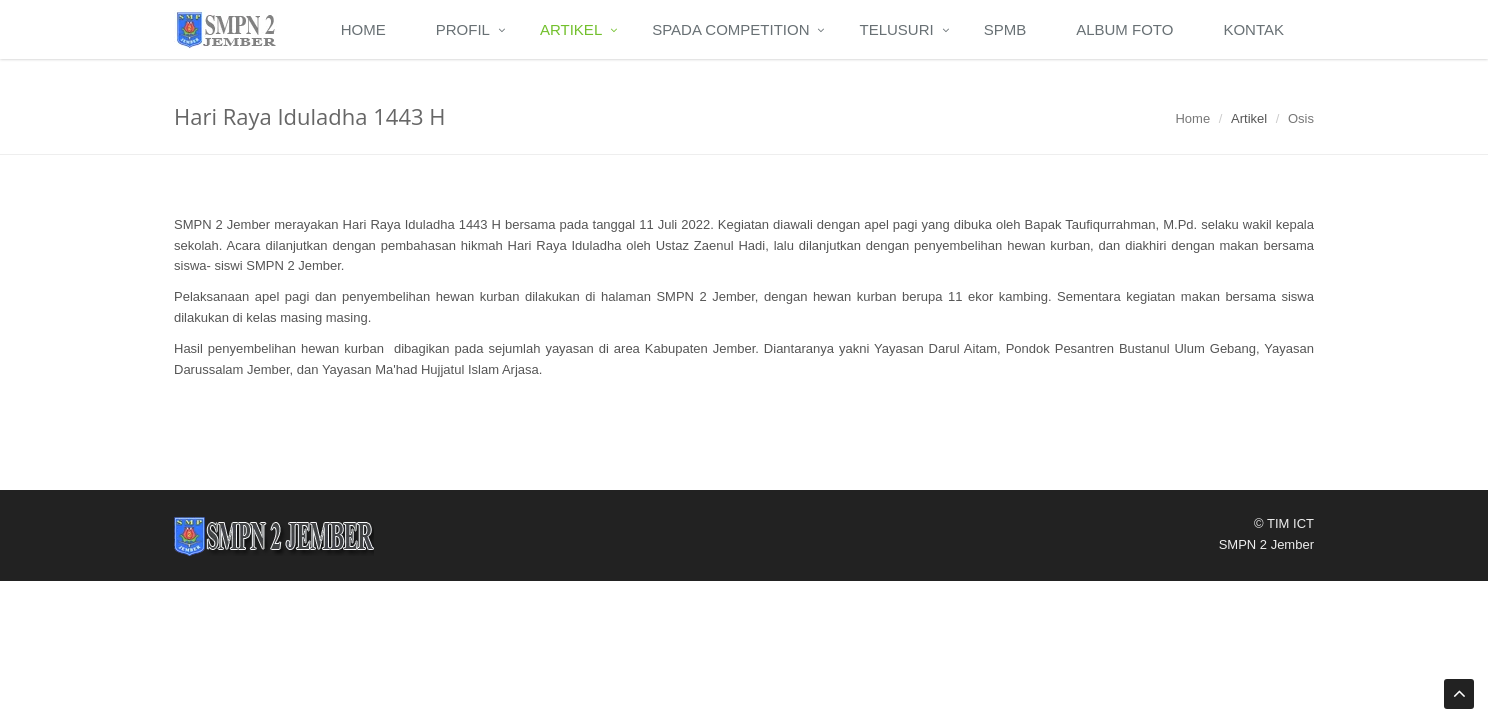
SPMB (1005, 29)
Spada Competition (730, 29)
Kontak (1253, 29)
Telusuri (896, 29)
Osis (1301, 118)
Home (363, 29)
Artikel (571, 29)
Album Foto (1124, 29)
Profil (463, 29)
